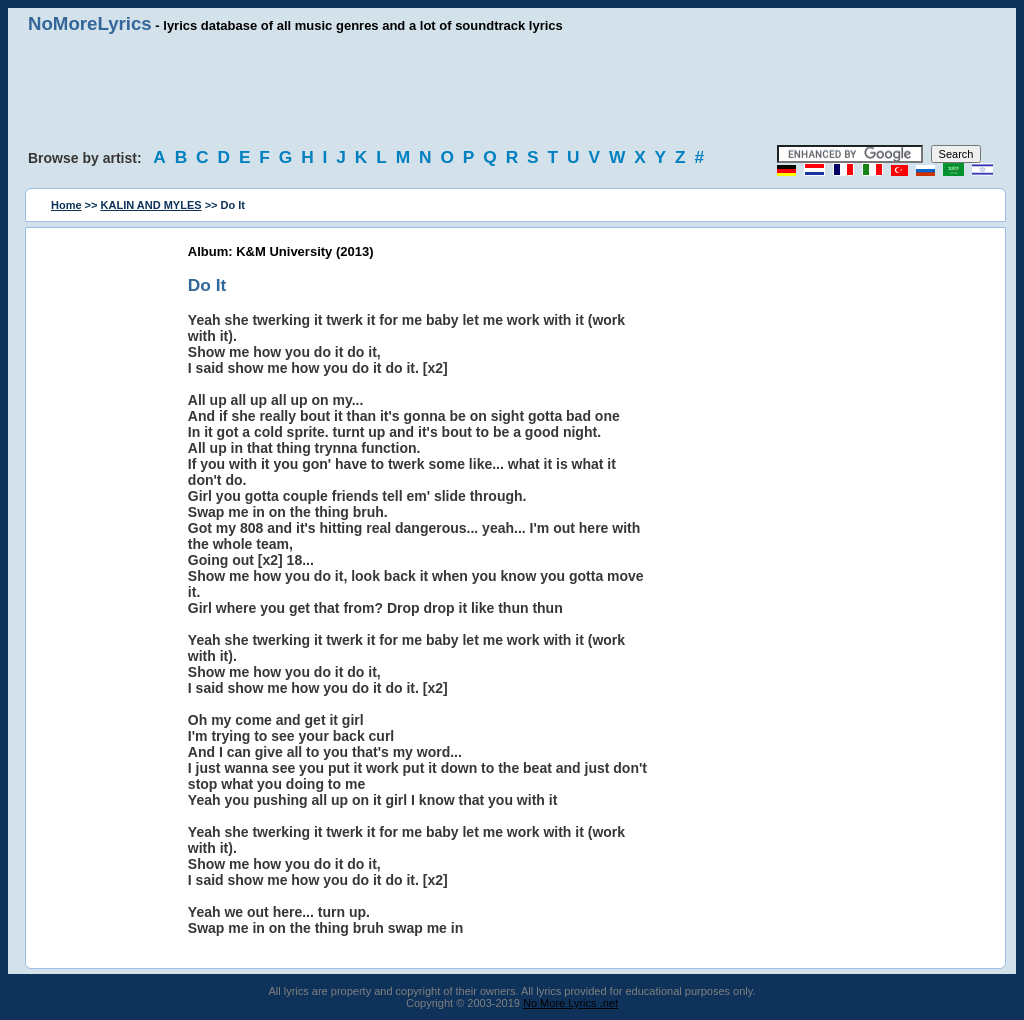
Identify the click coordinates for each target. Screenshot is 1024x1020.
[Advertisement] (512, 90)
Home (66, 205)
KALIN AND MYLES (151, 205)
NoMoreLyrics (90, 23)
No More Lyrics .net (570, 1003)
